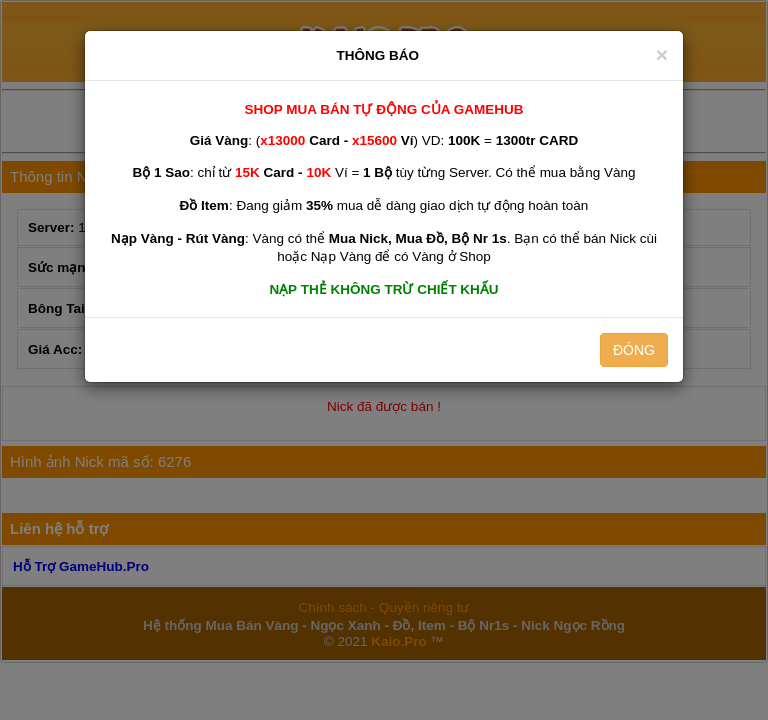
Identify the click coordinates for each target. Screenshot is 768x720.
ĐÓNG (634, 350)
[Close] (662, 54)
